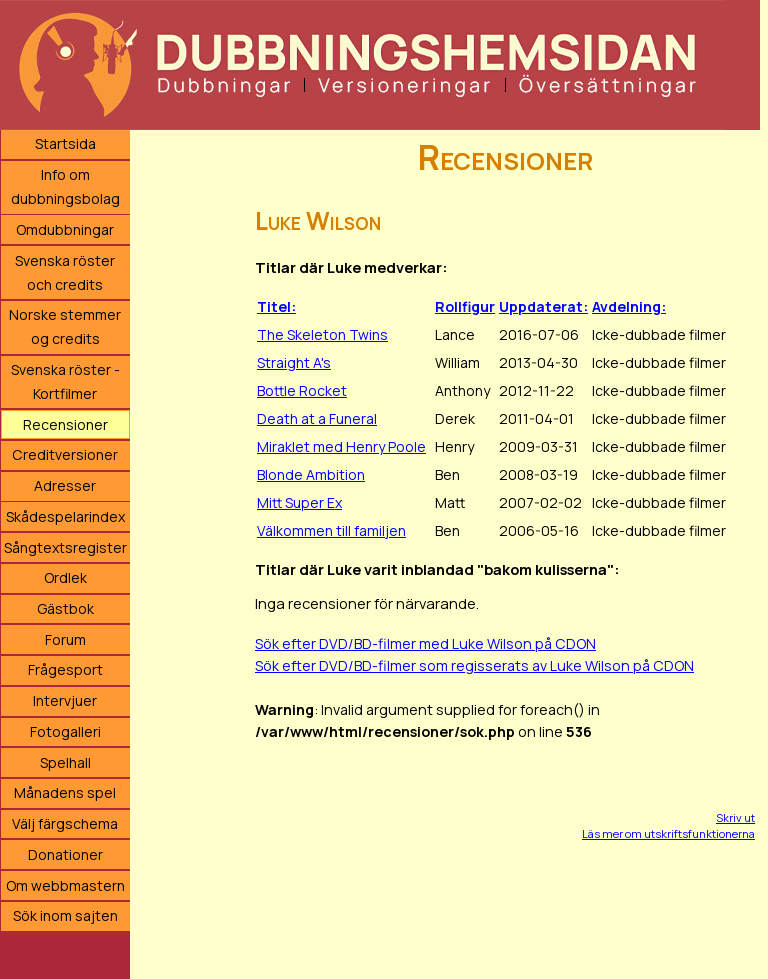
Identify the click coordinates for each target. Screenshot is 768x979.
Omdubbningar (65, 229)
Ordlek (65, 577)
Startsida (65, 143)
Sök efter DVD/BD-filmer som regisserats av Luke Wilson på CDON (474, 665)
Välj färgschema (65, 823)
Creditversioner (65, 454)
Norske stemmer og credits (65, 326)
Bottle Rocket (302, 390)
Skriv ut (735, 817)
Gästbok (65, 608)
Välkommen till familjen (331, 530)
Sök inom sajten (65, 915)
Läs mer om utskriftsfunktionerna (668, 833)
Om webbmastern (65, 885)
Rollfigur (465, 306)
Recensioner (65, 424)
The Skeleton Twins (322, 334)
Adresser (65, 485)
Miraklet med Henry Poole (341, 446)
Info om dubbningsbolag (65, 186)
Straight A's (294, 362)
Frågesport (65, 669)
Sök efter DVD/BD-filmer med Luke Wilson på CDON (425, 643)
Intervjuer (65, 700)
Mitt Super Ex (299, 502)
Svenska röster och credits (65, 272)
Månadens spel (65, 792)
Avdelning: (629, 306)
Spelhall (65, 762)
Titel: (276, 306)
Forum (65, 639)
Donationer (65, 854)
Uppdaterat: (543, 306)
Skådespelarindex (65, 516)
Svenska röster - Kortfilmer (65, 381)
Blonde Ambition (311, 474)
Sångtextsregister (65, 547)
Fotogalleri (65, 731)
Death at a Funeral (317, 418)
